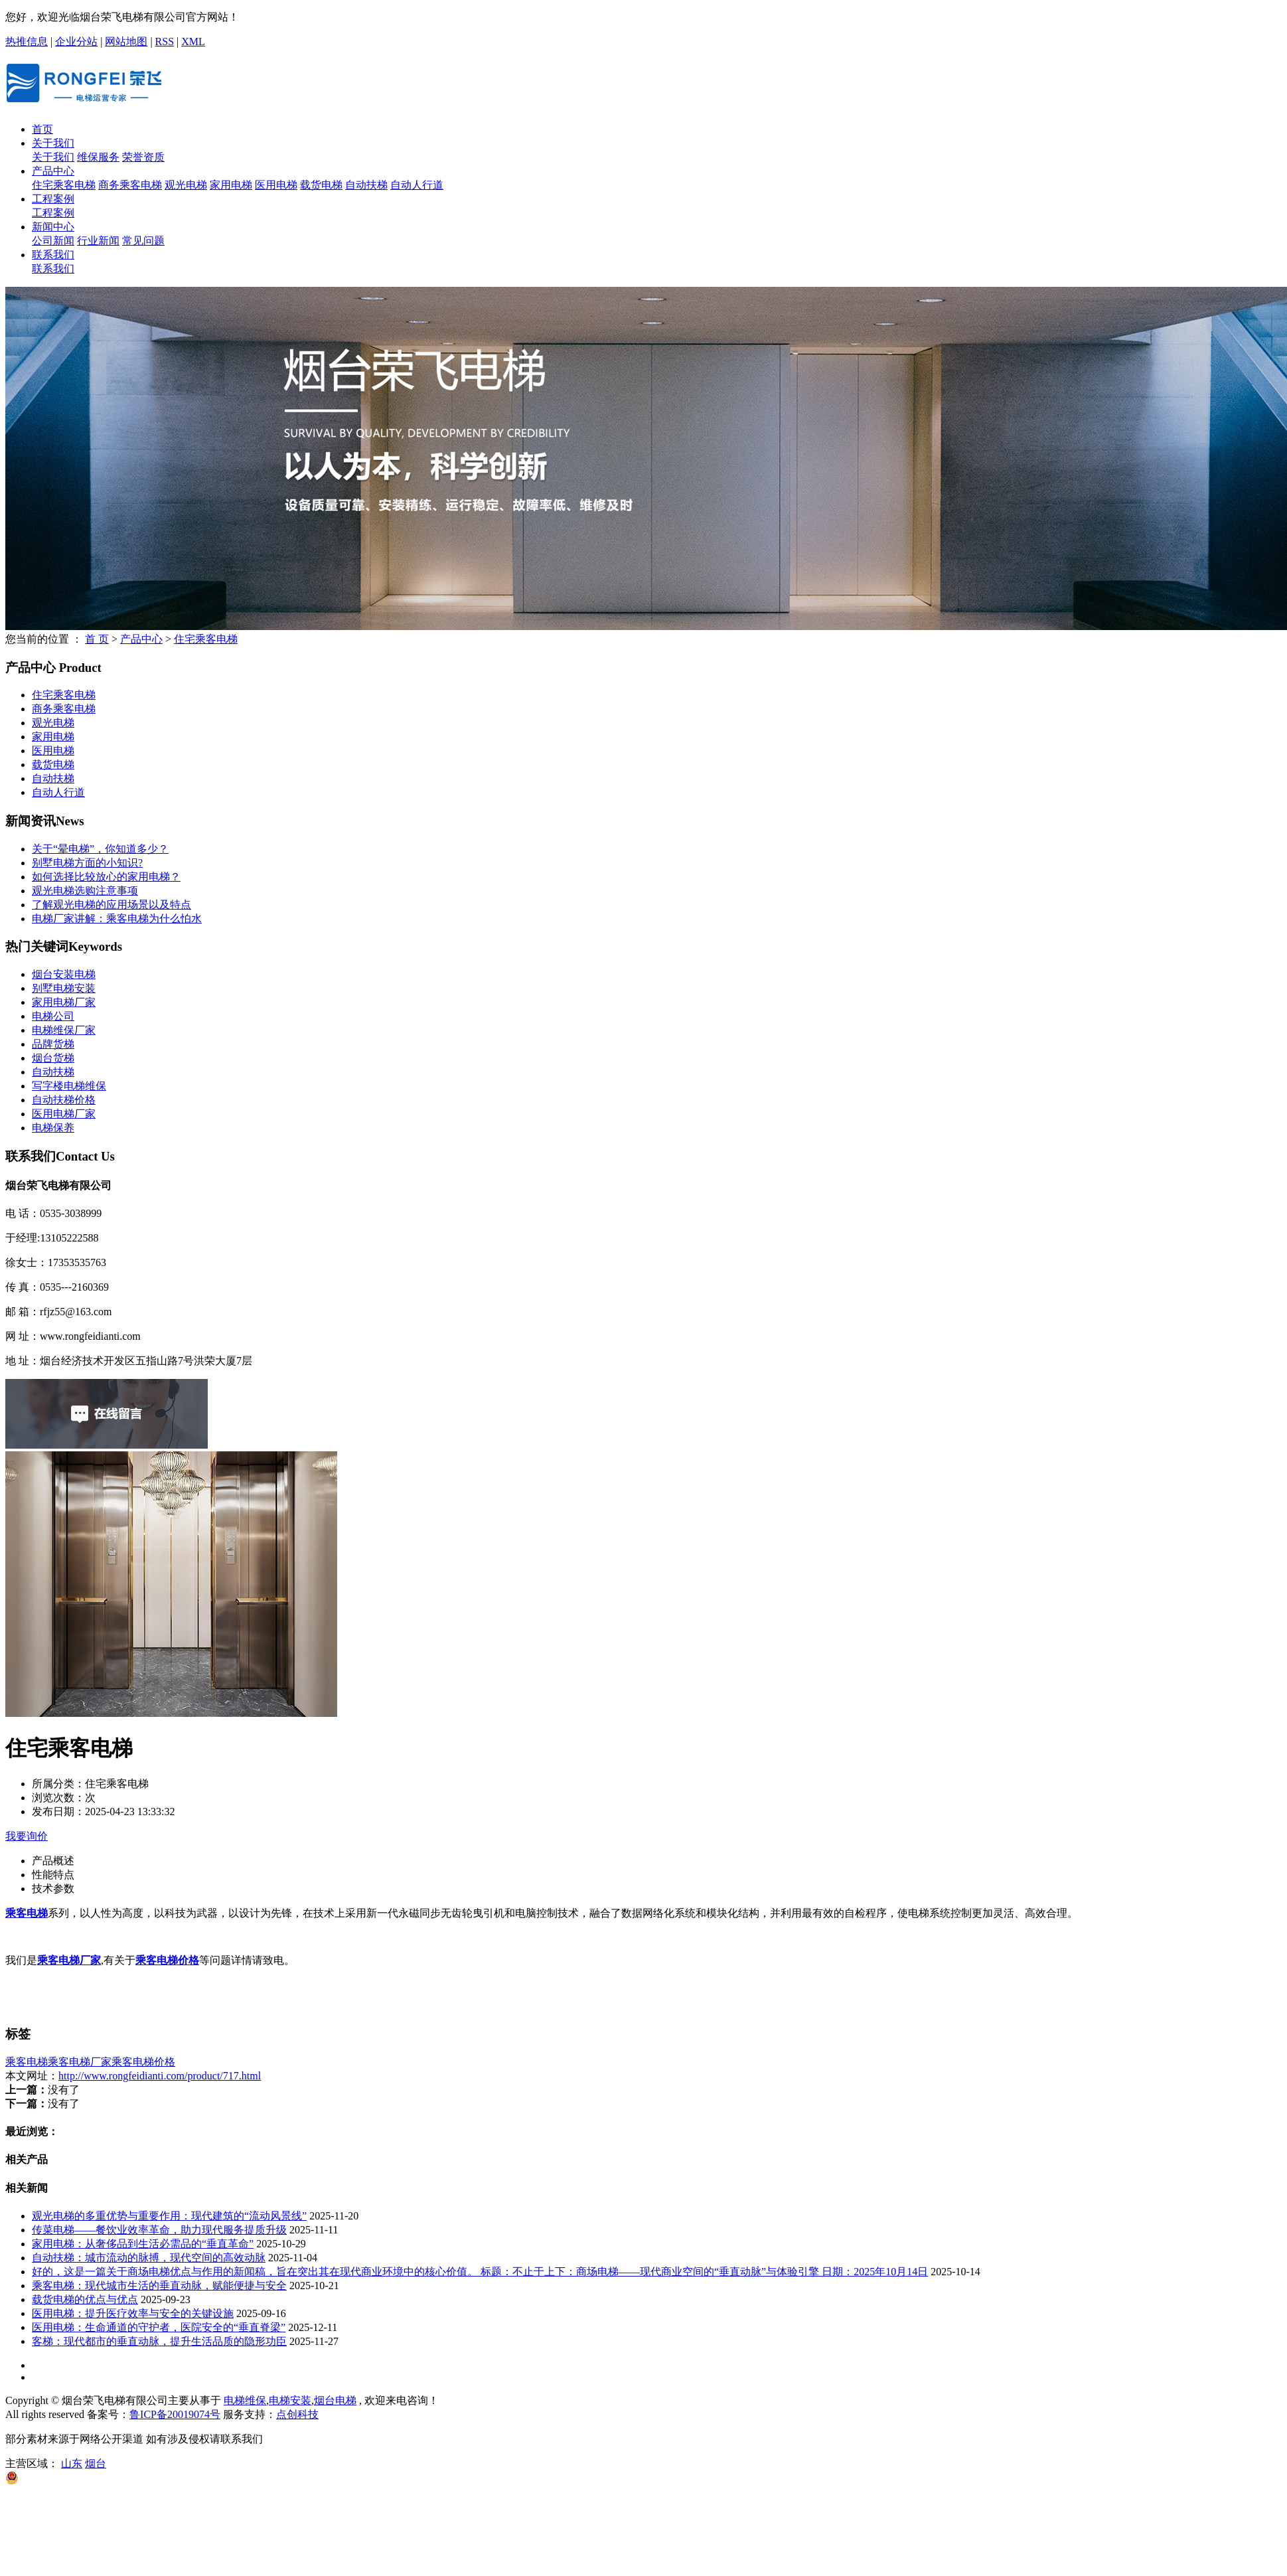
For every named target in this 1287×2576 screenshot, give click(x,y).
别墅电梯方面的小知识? (87, 862)
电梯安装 (290, 2400)
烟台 (95, 2463)
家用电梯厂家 (64, 1002)
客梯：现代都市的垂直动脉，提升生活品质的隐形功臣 (159, 2341)
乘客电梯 (26, 2061)
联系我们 (53, 254)
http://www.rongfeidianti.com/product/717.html (159, 2075)
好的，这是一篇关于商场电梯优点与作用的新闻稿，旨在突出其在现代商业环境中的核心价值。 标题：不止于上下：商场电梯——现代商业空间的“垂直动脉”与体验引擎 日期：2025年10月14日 (480, 2271)
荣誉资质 (143, 157)
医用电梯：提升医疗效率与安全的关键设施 (133, 2313)
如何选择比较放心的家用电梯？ (106, 876)
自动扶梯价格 (64, 1099)
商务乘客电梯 (130, 185)
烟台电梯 (335, 2400)
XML (193, 41)
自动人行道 (416, 185)
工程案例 (53, 198)
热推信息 (26, 41)
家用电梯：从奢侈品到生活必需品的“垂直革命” (143, 2243)
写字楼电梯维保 (69, 1085)
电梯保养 (53, 1127)
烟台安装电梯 (64, 974)
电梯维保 (245, 2400)
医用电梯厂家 (64, 1113)
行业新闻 (98, 240)
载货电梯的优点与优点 (85, 2299)
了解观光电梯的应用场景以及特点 (111, 904)
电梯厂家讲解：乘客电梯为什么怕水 (117, 918)
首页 (42, 129)
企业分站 (76, 41)
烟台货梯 (53, 1058)
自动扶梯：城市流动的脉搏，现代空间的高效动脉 (148, 2257)
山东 (71, 2463)
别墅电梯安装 (64, 988)
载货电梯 (321, 185)
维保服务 (98, 157)
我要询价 (26, 1836)
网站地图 (126, 41)
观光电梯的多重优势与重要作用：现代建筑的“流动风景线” (169, 2215)
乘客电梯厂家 (80, 2061)
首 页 (97, 639)
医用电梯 (276, 185)
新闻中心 (53, 226)
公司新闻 (53, 240)
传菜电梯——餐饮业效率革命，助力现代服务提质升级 (159, 2229)
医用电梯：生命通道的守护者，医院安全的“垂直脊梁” (158, 2327)
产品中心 (53, 171)
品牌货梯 (53, 1044)
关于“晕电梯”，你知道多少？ (100, 848)
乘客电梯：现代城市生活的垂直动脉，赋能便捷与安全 (159, 2285)
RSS (164, 41)
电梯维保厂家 (64, 1030)
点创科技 (297, 2414)
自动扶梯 (366, 185)
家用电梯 (231, 185)
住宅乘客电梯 (64, 185)
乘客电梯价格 (143, 2061)
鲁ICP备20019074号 (174, 2414)
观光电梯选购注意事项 (85, 890)
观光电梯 (186, 185)
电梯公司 (53, 1016)
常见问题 (143, 240)
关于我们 (53, 143)
